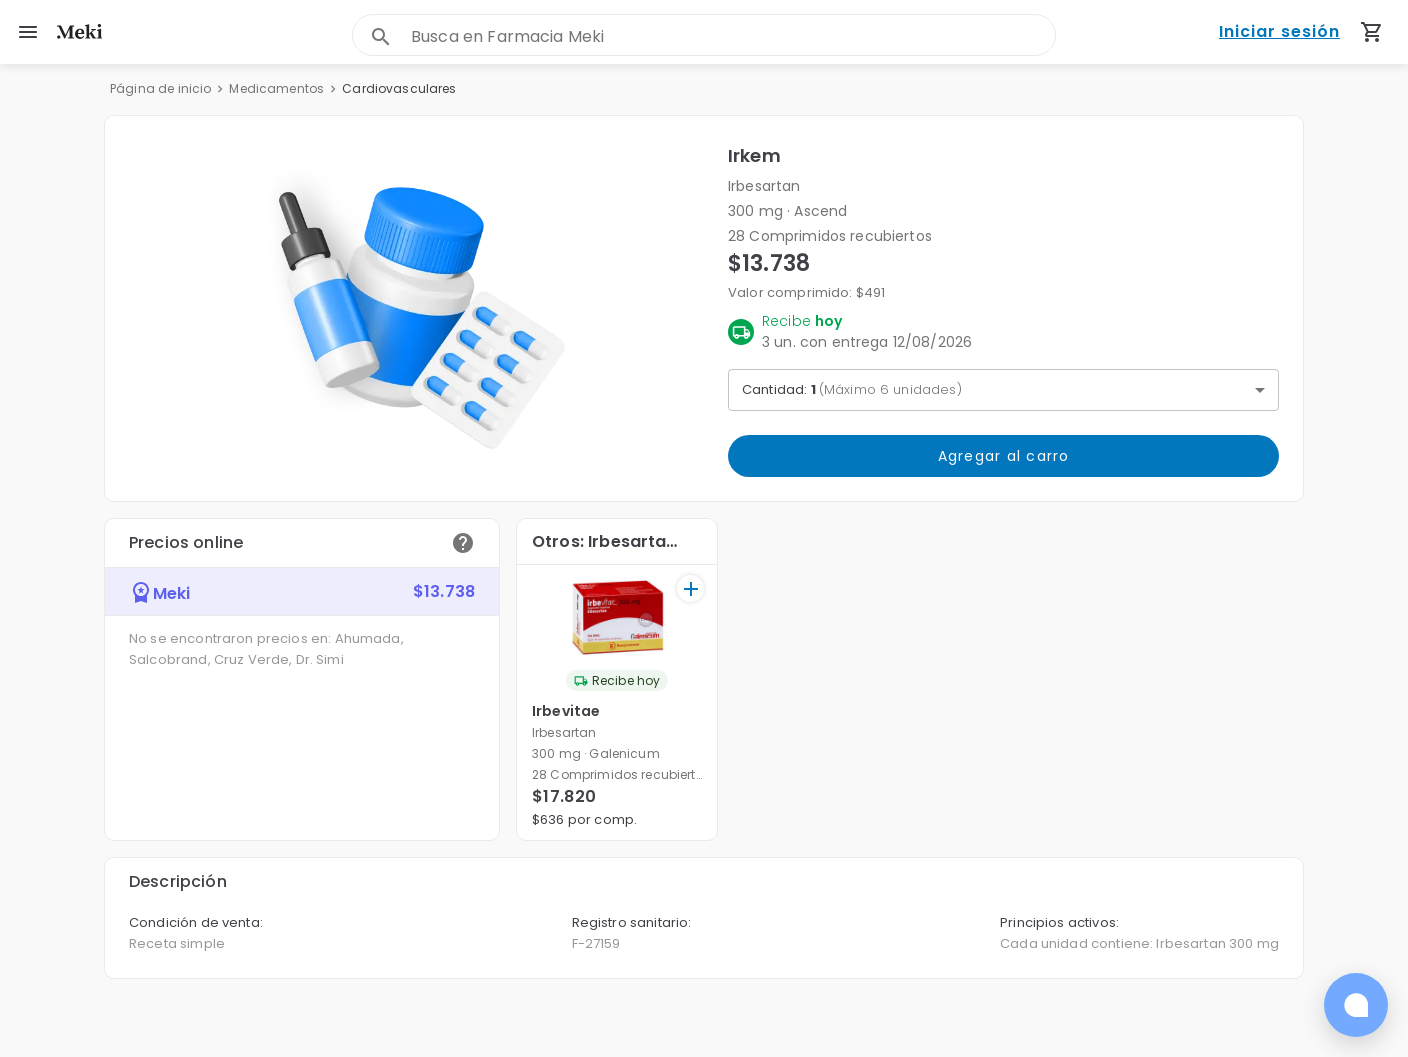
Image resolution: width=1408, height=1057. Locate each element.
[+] (690, 588)
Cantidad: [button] (852, 389)
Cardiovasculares (399, 88)
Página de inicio (160, 88)
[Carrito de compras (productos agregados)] (1372, 32)
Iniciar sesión (1279, 32)
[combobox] (733, 36)
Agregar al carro (1003, 456)
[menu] (28, 32)
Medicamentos (276, 88)
